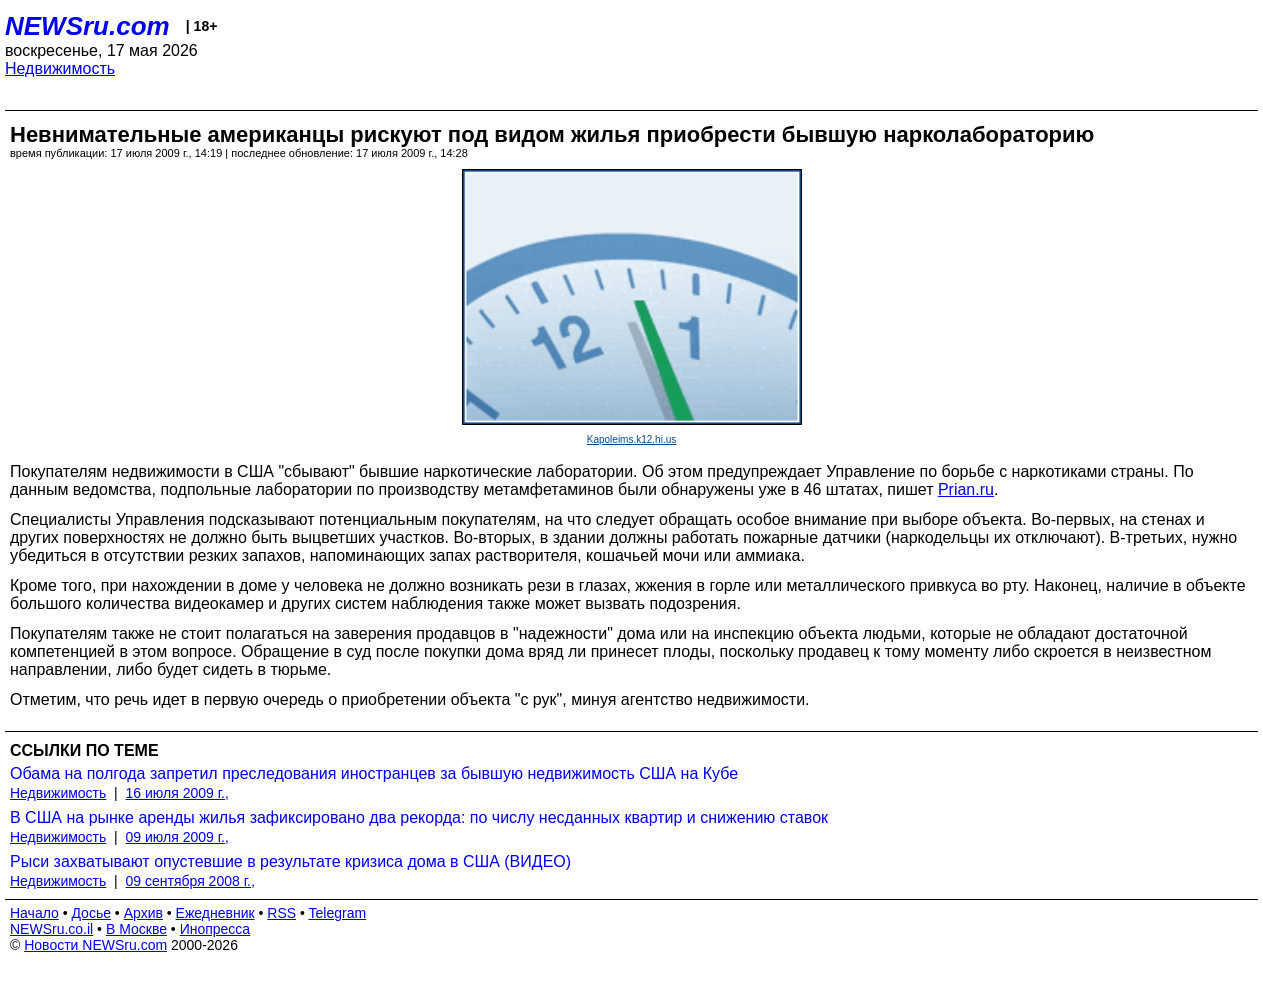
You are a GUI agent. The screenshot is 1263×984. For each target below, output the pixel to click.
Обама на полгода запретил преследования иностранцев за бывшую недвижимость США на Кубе (374, 773)
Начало (34, 913)
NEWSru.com (87, 26)
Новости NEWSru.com (95, 945)
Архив (143, 913)
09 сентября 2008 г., (190, 881)
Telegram (338, 913)
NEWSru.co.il (51, 929)
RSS (281, 913)
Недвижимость (60, 68)
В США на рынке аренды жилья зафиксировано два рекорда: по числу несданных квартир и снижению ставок (419, 817)
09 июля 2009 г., (177, 837)
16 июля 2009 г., (177, 793)
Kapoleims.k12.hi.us (632, 439)
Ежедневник (215, 913)
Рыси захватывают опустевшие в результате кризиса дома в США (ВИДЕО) (290, 861)
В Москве (136, 929)
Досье (91, 913)
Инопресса (215, 929)
